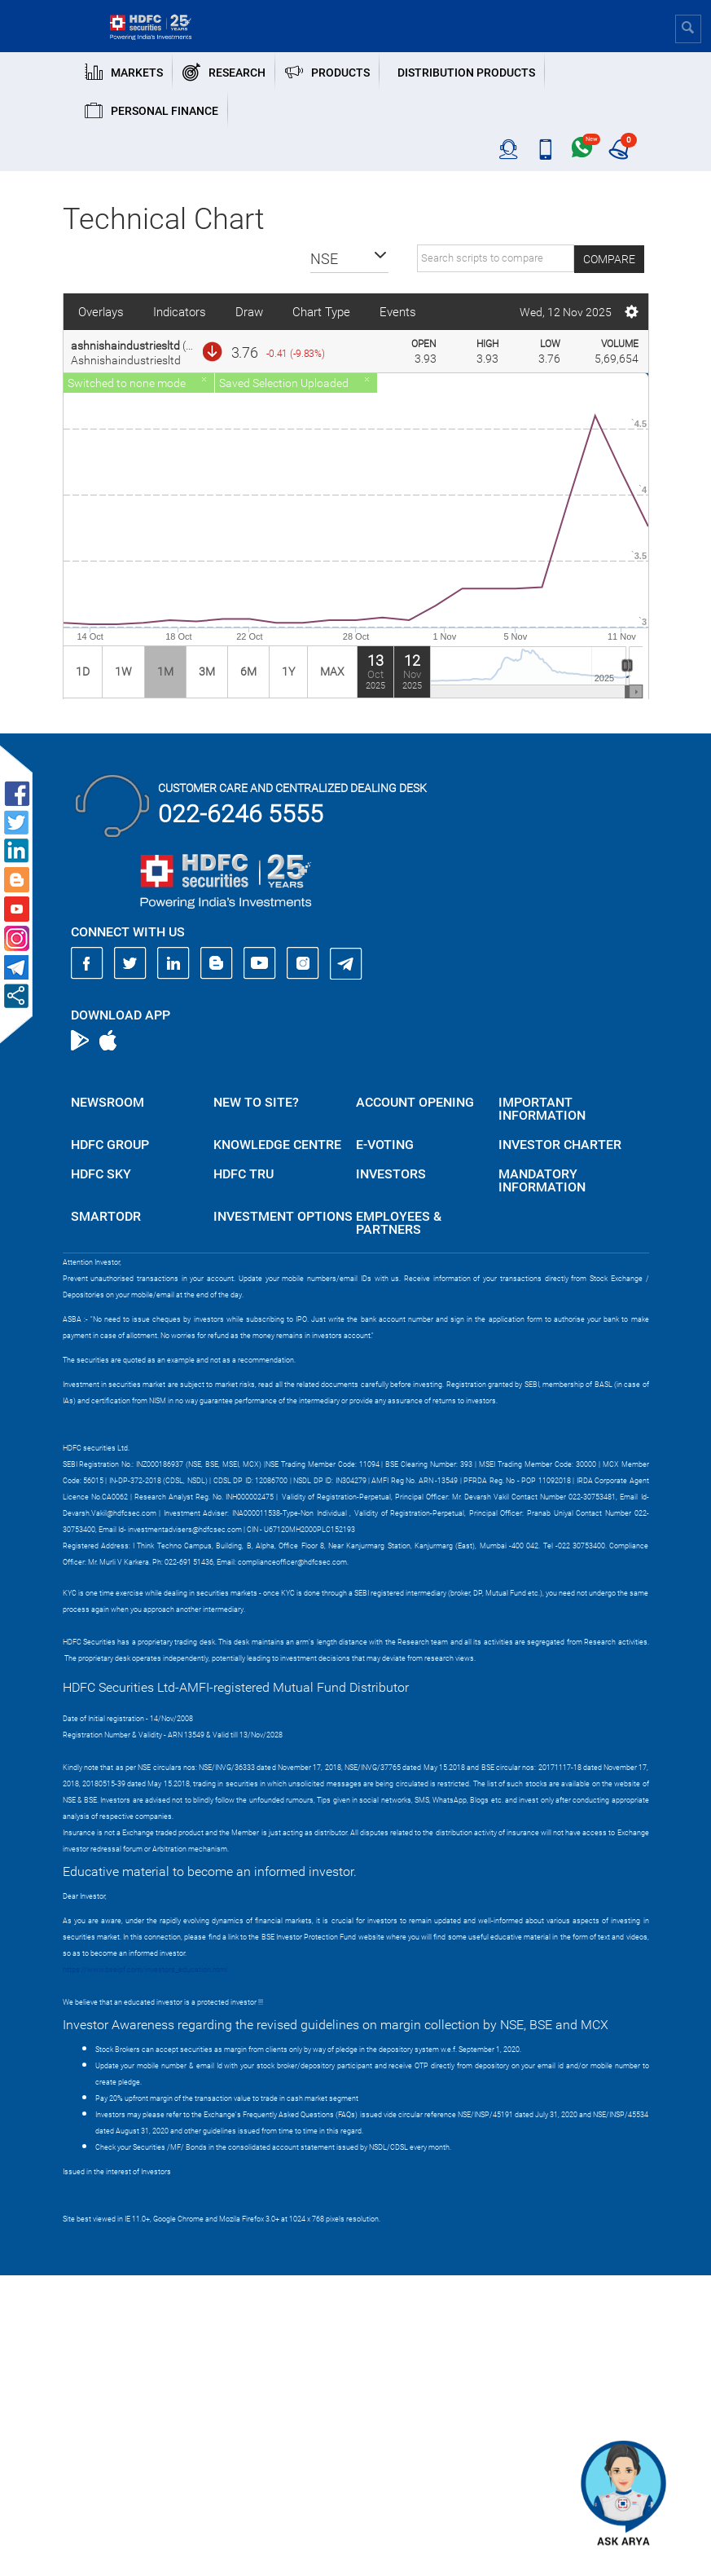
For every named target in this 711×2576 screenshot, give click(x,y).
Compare (609, 259)
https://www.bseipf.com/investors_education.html (145, 1970)
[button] (349, 259)
